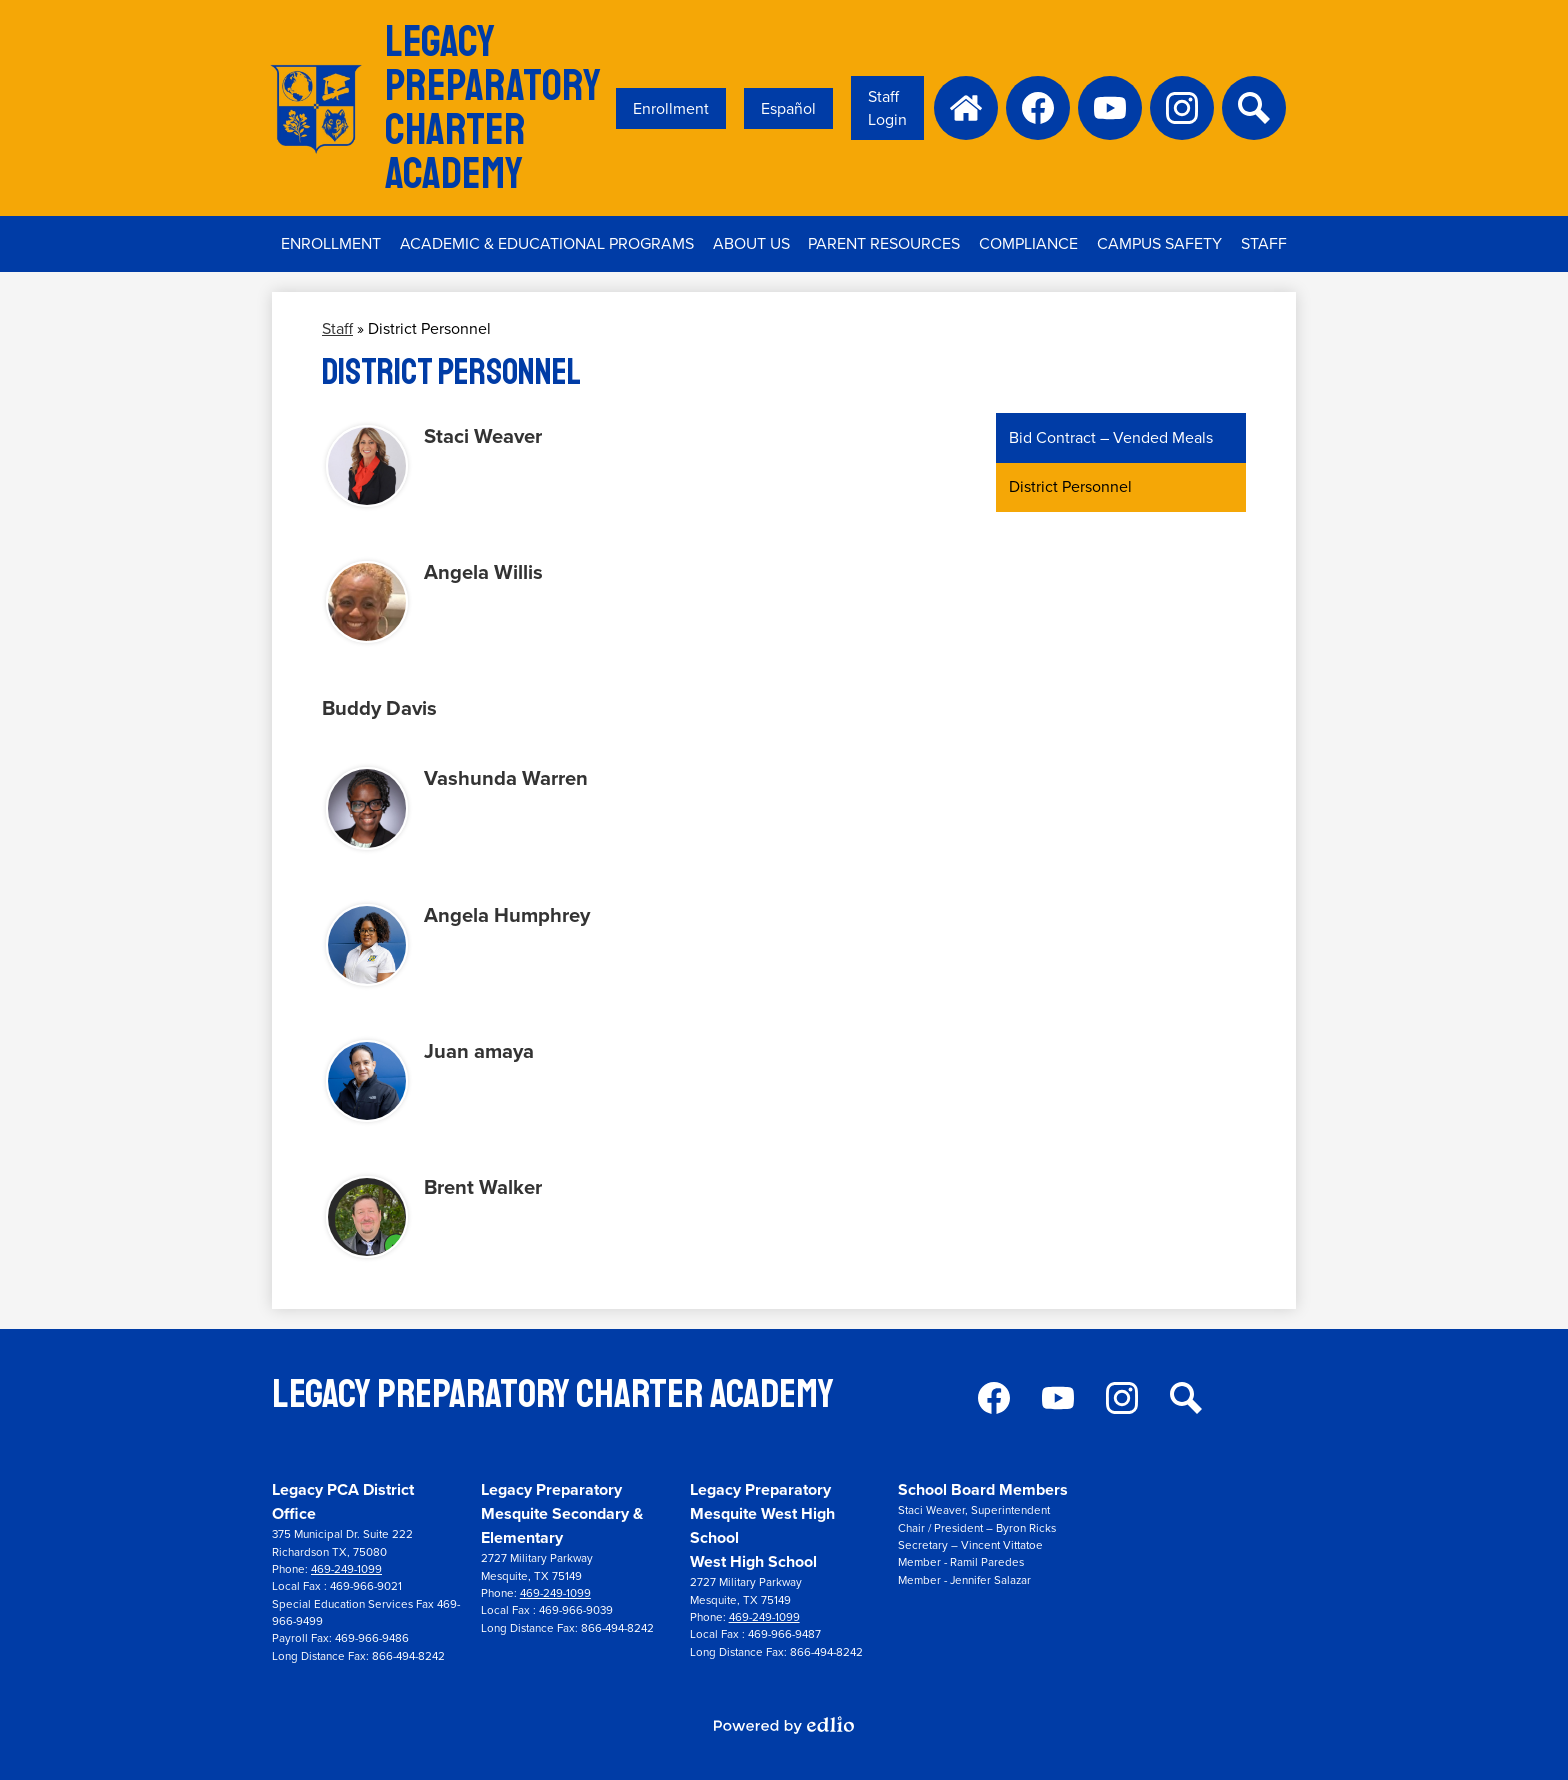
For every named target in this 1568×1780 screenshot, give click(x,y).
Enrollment (671, 108)
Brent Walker (483, 1187)
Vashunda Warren (506, 778)
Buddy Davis (379, 708)
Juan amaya (479, 1051)
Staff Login (887, 108)
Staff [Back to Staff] (337, 328)
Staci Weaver (483, 436)
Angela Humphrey (507, 915)
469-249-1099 (346, 1569)
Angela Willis (483, 572)
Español (788, 108)
